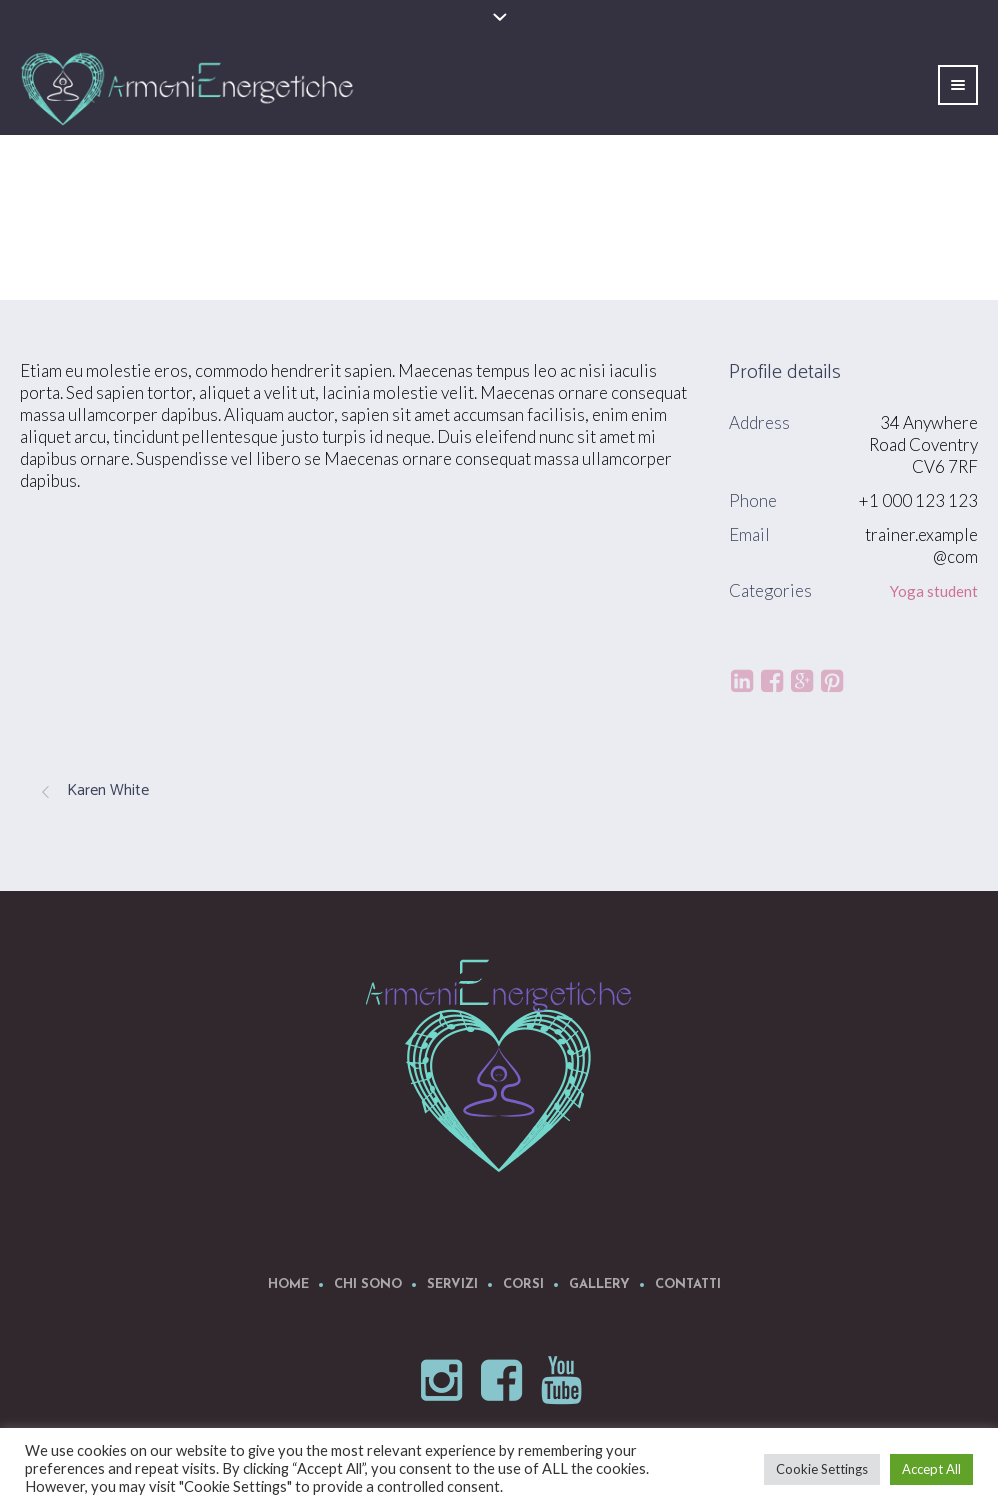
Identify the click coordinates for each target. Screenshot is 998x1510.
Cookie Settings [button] (822, 1469)
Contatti (688, 1284)
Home (787, 249)
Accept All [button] (931, 1469)
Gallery (599, 1284)
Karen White (108, 791)
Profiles (853, 249)
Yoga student (934, 591)
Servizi (452, 1284)
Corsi (523, 1284)
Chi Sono (368, 1284)
